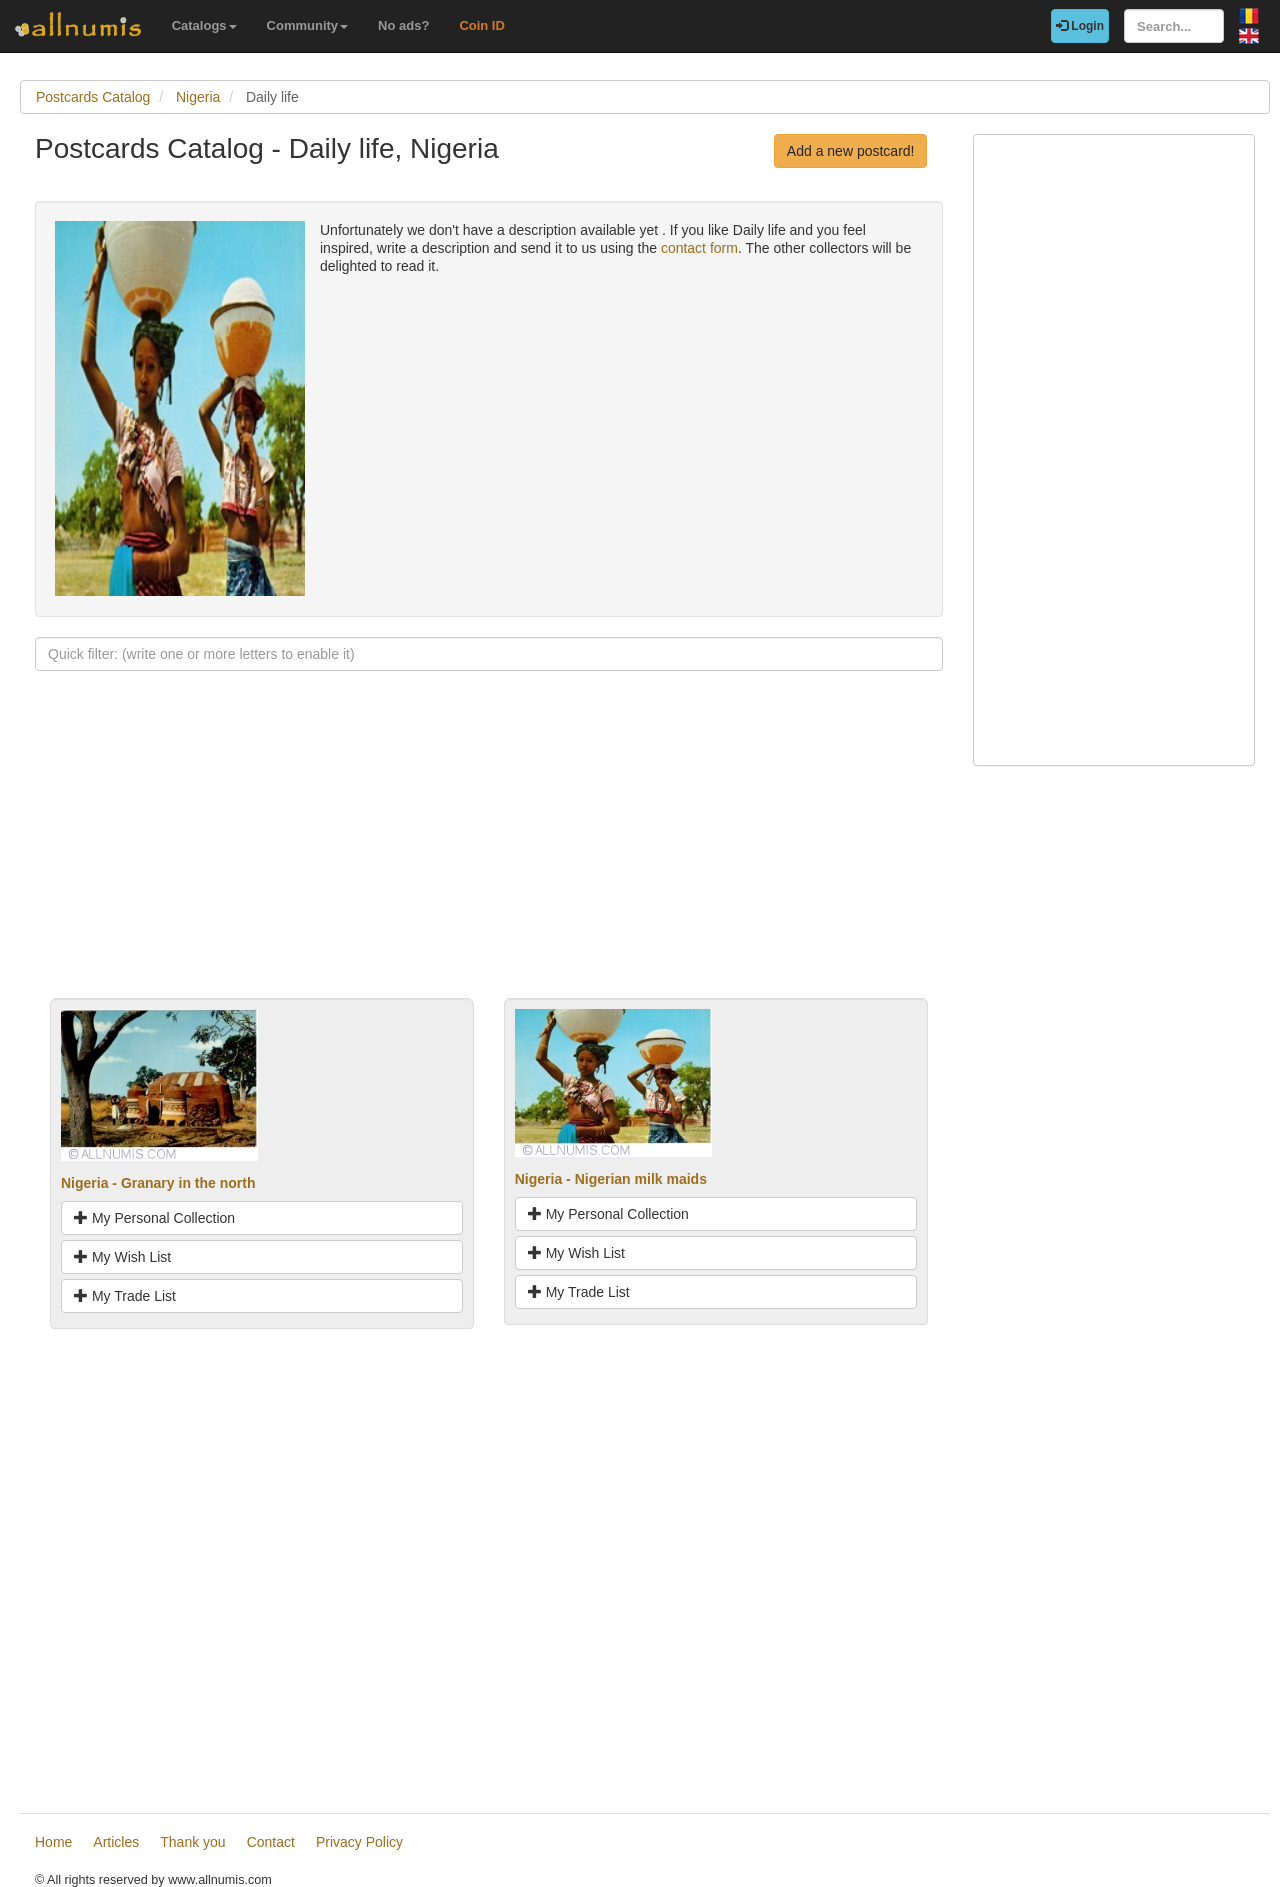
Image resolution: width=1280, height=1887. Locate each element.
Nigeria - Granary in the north (158, 1183)
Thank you (192, 1842)
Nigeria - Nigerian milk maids (611, 1179)
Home (53, 1842)
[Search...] (1174, 26)
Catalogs (204, 25)
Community (308, 25)
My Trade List (125, 1296)
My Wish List (122, 1257)
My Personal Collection (154, 1218)
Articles (116, 1842)
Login (1080, 26)
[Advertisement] (489, 858)
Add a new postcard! (851, 151)
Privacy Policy (359, 1842)
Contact (271, 1842)
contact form (699, 248)
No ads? (403, 25)
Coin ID (482, 25)
